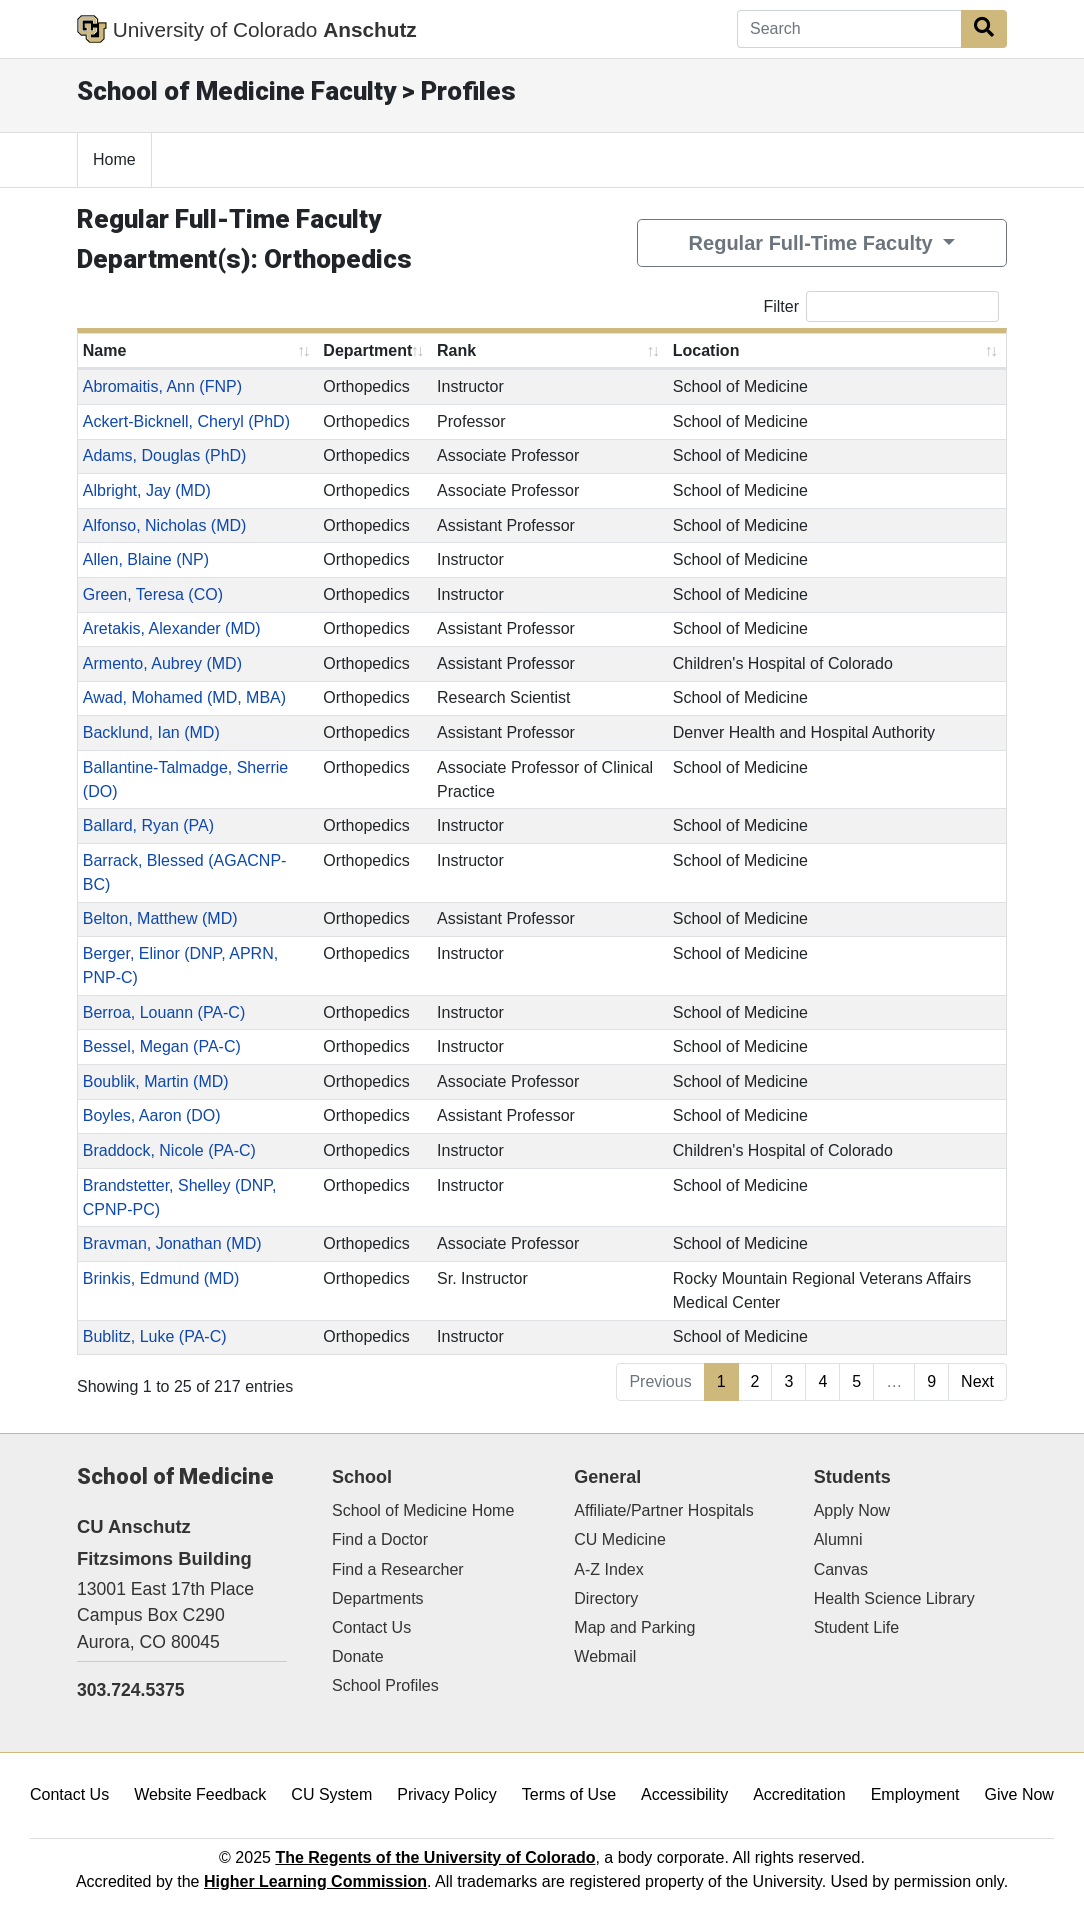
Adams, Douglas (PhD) (165, 455)
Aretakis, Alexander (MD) (172, 628)
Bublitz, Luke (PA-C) (155, 1336)
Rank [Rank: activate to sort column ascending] (456, 350)
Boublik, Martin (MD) (156, 1081)
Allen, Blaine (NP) (146, 559)
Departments (378, 1598)
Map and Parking (634, 1627)
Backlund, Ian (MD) (151, 732)
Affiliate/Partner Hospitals (663, 1510)
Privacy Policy (447, 1794)
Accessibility (684, 1794)
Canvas (841, 1569)
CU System (331, 1794)
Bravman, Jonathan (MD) (172, 1243)
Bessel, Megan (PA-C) (162, 1046)
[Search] (849, 29)
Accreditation (799, 1794)
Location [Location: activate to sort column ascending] (706, 350)
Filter (881, 306)
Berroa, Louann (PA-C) (164, 1012)
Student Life (856, 1627)
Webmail (605, 1656)
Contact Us (371, 1627)
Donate (358, 1656)
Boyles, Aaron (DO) (152, 1115)
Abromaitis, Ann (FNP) (162, 386)
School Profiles (385, 1685)
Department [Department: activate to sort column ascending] (367, 350)
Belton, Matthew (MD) (160, 918)
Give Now (1019, 1794)
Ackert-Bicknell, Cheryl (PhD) (186, 421)
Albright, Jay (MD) (147, 490)
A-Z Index (608, 1569)
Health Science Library (894, 1598)
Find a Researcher (398, 1569)
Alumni (838, 1539)
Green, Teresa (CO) (153, 594)
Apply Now (852, 1510)
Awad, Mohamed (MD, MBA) (184, 697)
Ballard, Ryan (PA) (148, 825)
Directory (606, 1598)
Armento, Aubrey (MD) (162, 663)
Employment (915, 1794)
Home (114, 159)
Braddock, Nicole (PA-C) (169, 1150)
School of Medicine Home (423, 1510)
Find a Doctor (380, 1539)
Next (977, 1381)
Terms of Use (569, 1794)
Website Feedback (200, 1794)
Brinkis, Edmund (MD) (161, 1278)
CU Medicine (620, 1539)
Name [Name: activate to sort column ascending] (105, 350)
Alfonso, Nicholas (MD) (165, 525)
